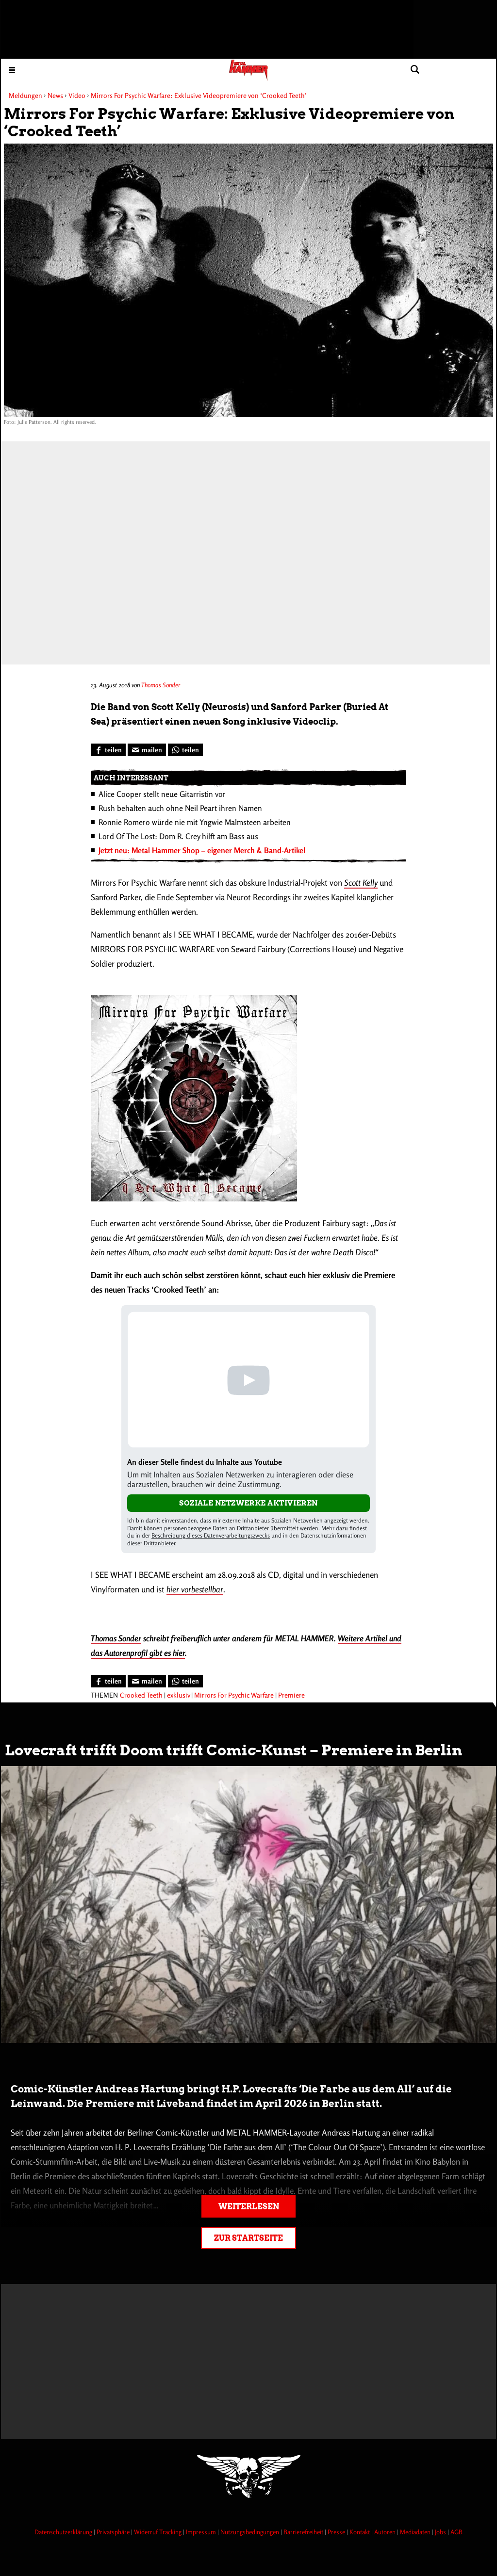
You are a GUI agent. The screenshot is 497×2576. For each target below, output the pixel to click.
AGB (456, 2532)
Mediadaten (416, 2532)
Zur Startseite (248, 2238)
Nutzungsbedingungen (250, 2532)
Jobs (441, 2532)
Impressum (201, 2532)
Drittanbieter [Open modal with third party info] (159, 1543)
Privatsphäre (114, 2532)
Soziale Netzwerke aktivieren (248, 1503)
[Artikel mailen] (147, 750)
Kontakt (360, 2532)
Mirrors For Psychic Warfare (234, 1695)
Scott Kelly (361, 882)
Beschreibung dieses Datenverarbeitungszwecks (210, 1535)
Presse (337, 2532)
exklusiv (178, 1695)
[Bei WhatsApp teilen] (185, 750)
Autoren (385, 2532)
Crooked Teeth (141, 1695)
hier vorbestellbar (194, 1589)
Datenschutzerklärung (64, 2532)
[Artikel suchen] (415, 70)
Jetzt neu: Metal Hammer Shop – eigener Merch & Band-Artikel (202, 850)
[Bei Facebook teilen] (108, 750)
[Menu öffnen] (12, 70)
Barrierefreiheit (304, 2532)
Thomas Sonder (160, 685)
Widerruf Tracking (158, 2532)
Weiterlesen (248, 2206)
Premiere (291, 1695)
